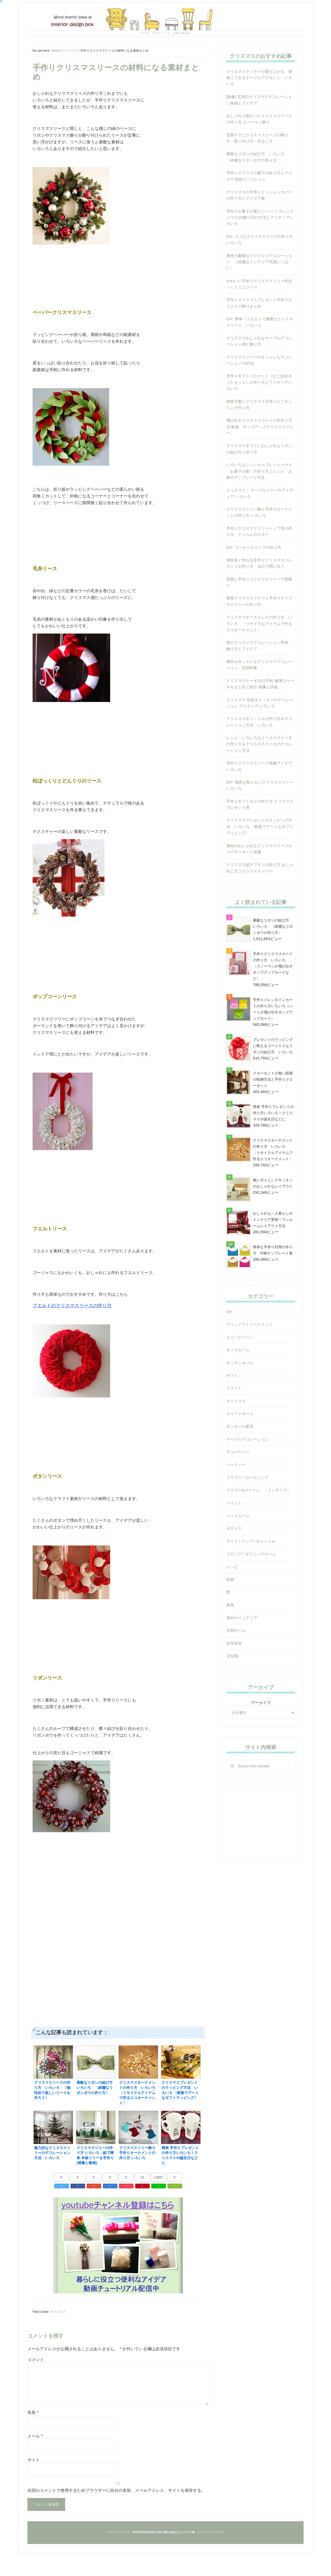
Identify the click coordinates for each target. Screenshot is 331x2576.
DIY (229, 1335)
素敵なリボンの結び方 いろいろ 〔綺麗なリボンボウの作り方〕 (273, 950)
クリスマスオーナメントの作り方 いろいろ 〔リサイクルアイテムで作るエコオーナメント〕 (259, 647)
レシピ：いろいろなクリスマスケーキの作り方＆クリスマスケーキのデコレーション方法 (259, 768)
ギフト (232, 1399)
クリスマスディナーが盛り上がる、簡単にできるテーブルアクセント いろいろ (259, 101)
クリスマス (58, 2331)
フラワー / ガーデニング (247, 1501)
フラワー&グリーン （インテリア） (258, 1514)
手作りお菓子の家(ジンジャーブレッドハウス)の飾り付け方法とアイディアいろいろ (260, 241)
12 (142, 2197)
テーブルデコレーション (247, 1463)
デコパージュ (238, 1476)
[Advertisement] (118, 1913)
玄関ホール (236, 1654)
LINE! (158, 2197)
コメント (35, 2379)
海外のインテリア (241, 1642)
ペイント (234, 1527)
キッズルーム (238, 1374)
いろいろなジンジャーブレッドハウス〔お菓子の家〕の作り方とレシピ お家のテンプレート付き (259, 495)
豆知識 (232, 1680)
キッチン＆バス (239, 1387)
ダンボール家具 (239, 1450)
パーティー (236, 1489)
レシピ (232, 1591)
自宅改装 (234, 1667)
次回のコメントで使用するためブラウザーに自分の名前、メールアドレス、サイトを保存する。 (116, 2510)
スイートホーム (239, 1437)
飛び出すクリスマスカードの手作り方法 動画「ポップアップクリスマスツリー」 (259, 450)
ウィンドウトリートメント (249, 1348)
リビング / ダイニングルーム (251, 1578)
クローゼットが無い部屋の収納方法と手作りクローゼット (273, 1103)
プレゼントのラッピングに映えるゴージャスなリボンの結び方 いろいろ (273, 1069)
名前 (33, 2432)
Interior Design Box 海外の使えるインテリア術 (165, 27)
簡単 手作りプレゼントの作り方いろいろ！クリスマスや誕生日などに (273, 1137)
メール (35, 2456)
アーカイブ (260, 1726)
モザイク (234, 1552)
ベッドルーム (238, 1539)
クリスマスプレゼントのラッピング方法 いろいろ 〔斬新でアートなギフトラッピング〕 (259, 850)
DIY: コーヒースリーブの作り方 (253, 571)
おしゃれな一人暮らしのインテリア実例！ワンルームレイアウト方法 (273, 1243)
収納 (230, 1603)
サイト (33, 2479)
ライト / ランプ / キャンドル (250, 1565)
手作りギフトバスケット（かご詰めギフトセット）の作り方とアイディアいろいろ (259, 406)
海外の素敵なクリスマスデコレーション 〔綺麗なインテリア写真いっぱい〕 (259, 285)
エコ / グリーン (239, 1361)
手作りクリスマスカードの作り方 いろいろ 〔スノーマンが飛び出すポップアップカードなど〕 (273, 990)
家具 (230, 1629)
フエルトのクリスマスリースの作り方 (68, 1327)
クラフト (234, 1412)
